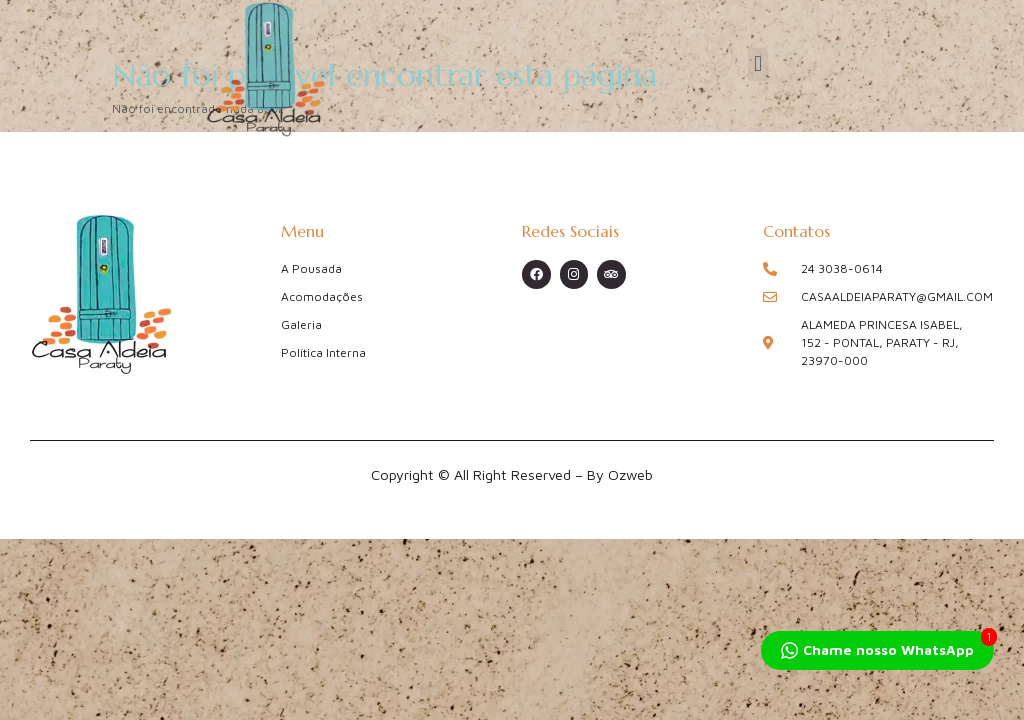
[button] (757, 64)
